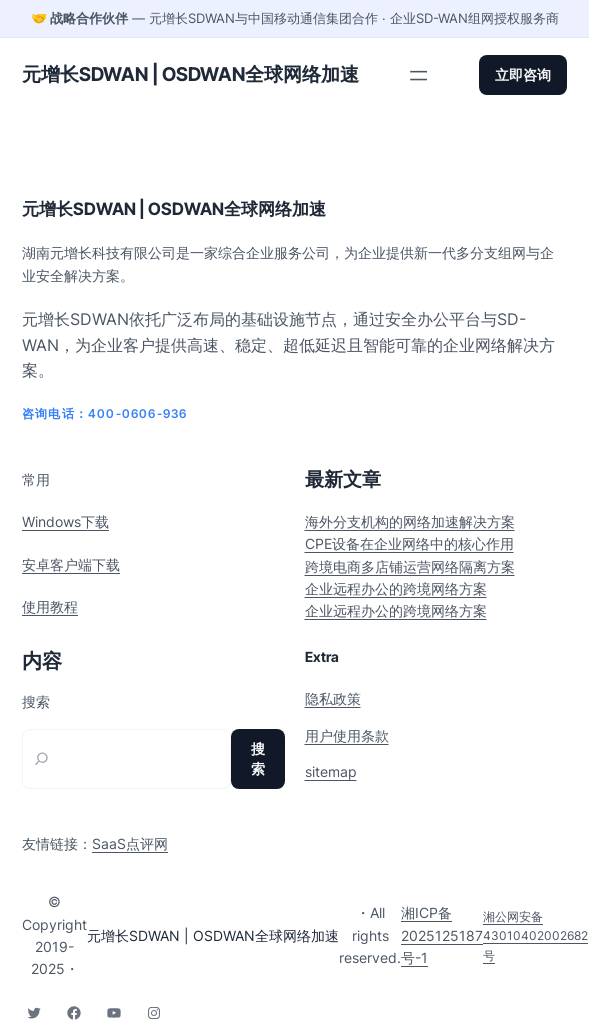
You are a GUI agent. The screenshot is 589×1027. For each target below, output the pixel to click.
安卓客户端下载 (71, 564)
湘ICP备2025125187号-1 (442, 935)
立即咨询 (523, 74)
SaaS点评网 (130, 843)
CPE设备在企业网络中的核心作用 (409, 543)
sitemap (331, 771)
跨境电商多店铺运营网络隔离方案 (410, 566)
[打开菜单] (418, 75)
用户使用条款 (347, 735)
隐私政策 (333, 698)
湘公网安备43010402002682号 (535, 935)
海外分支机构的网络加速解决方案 (410, 521)
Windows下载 (65, 521)
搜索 (36, 702)
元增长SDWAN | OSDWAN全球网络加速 (190, 74)
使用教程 (50, 606)
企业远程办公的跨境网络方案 (396, 588)
